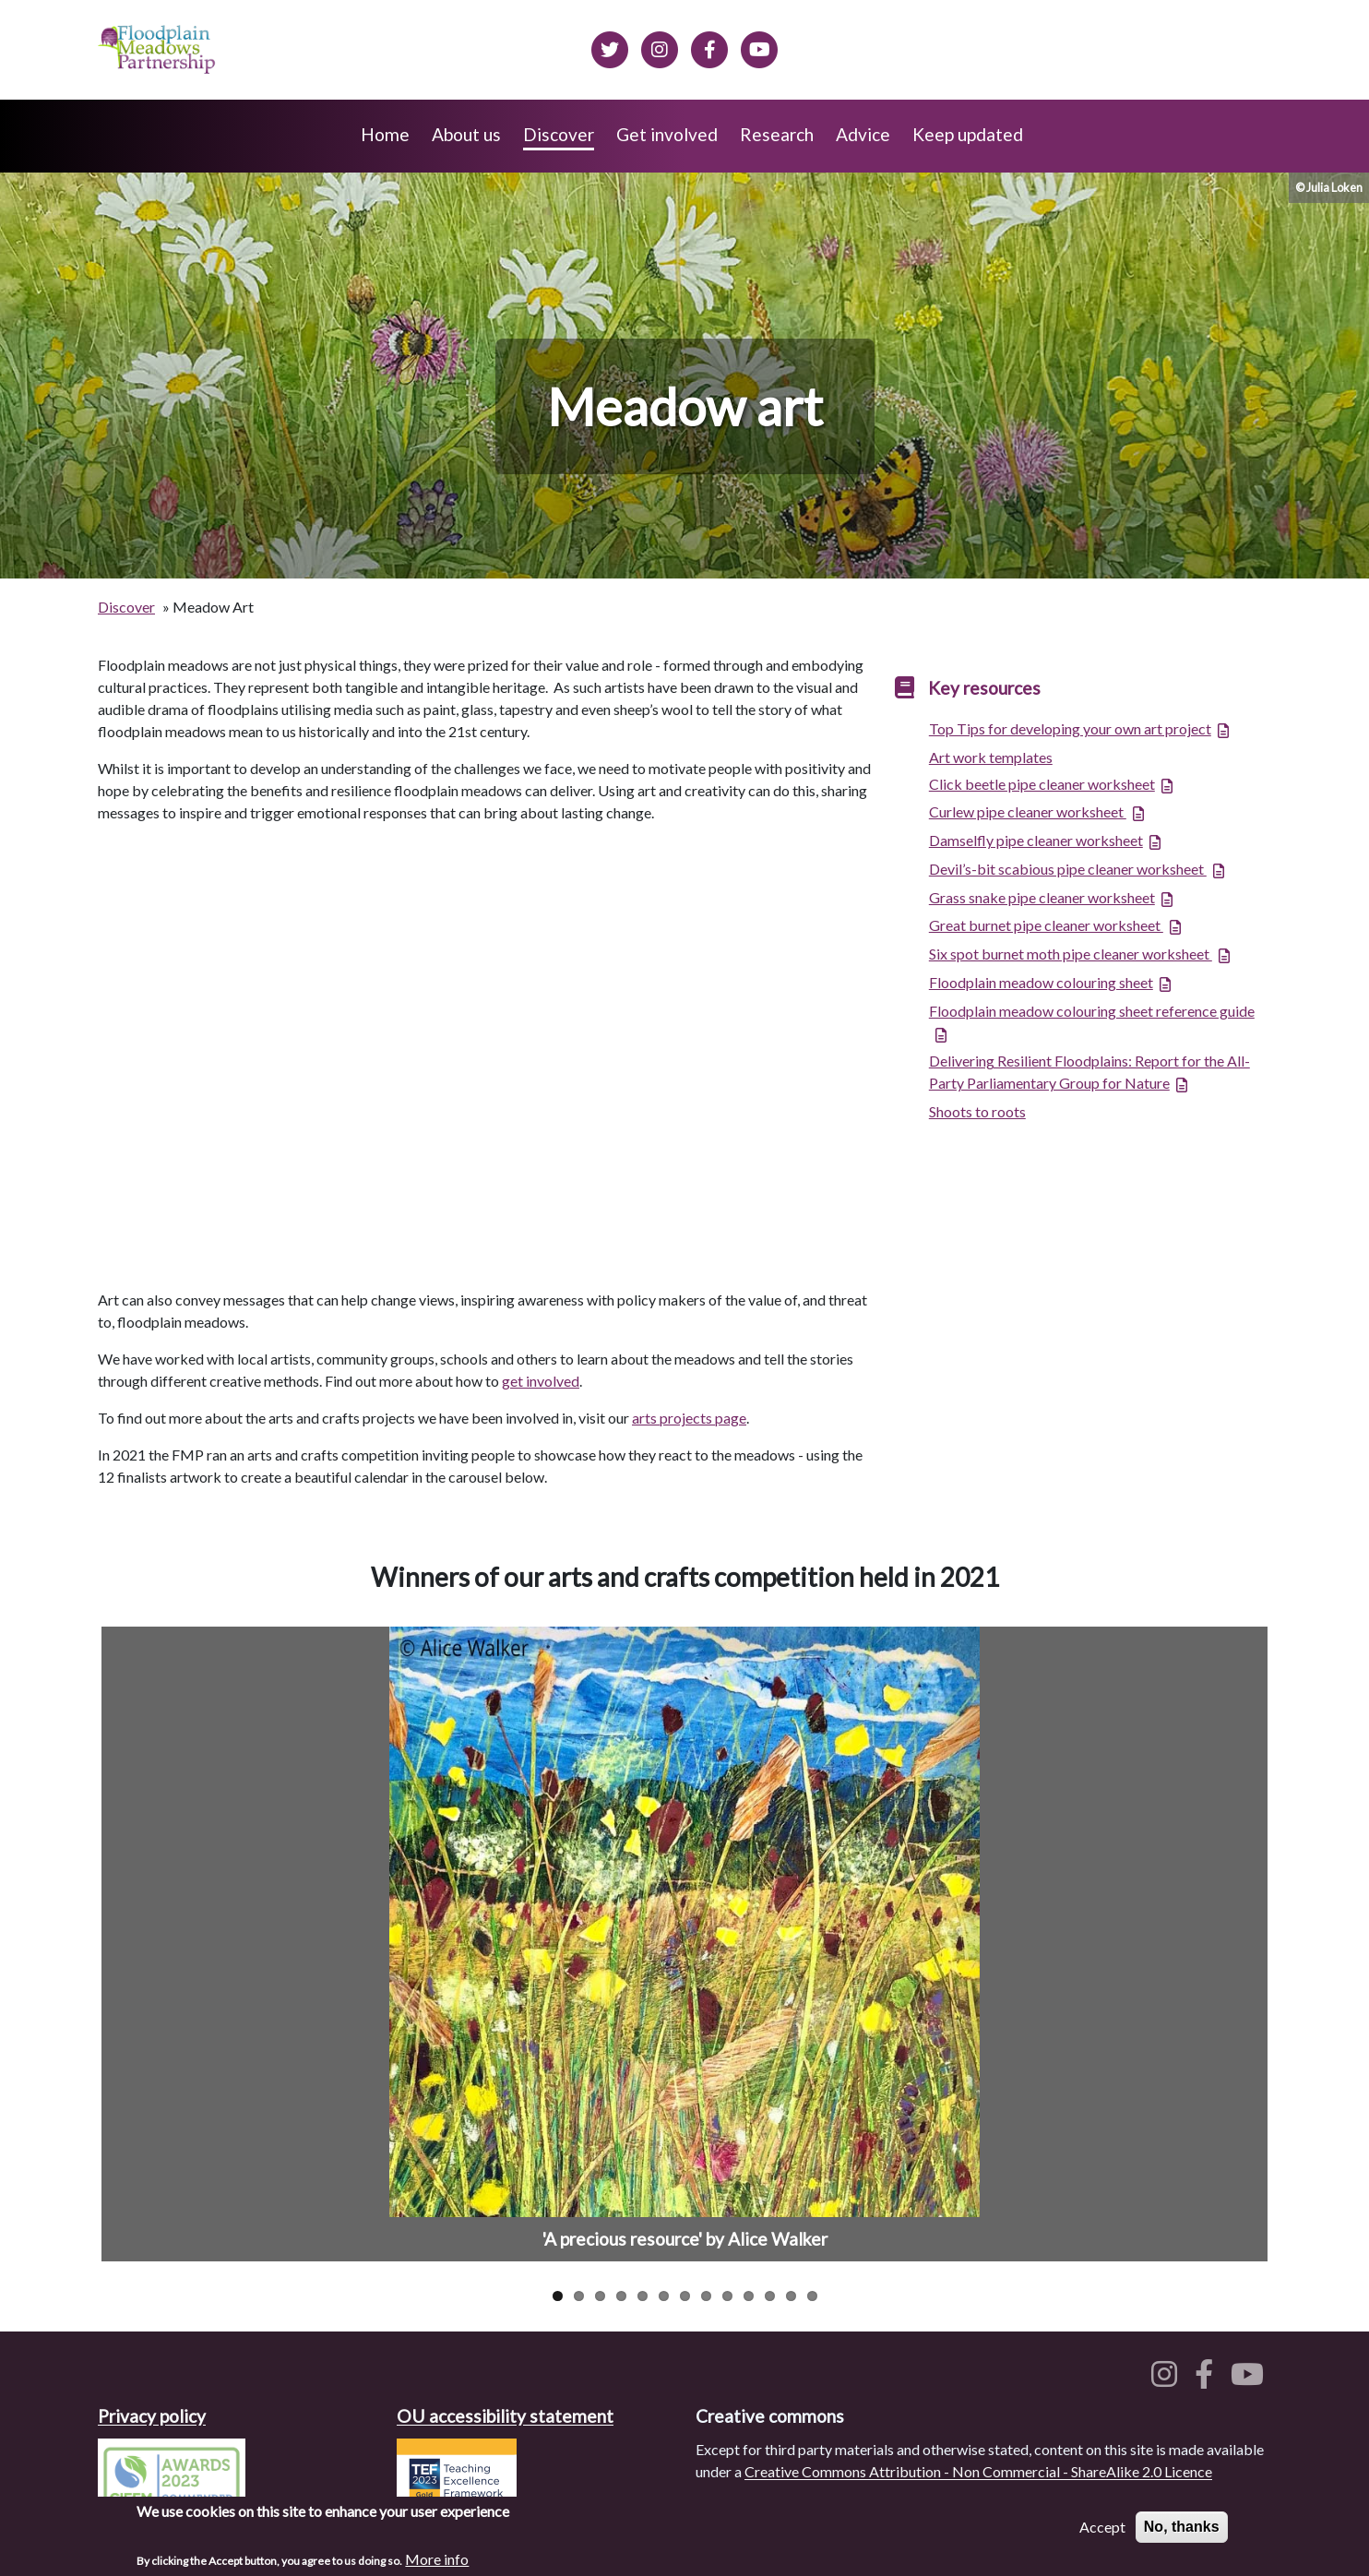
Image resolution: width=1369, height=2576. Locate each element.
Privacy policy (152, 2416)
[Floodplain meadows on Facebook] (709, 47)
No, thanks (1182, 2526)
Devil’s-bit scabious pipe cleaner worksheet (1068, 868)
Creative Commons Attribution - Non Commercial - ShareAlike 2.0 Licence (978, 2471)
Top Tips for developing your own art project (1070, 728)
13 (812, 2296)
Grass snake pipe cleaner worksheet (1042, 897)
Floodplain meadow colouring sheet (1041, 982)
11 (770, 2296)
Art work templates (991, 757)
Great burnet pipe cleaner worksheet (1046, 925)
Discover (558, 134)
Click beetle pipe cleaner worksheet (1042, 784)
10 (749, 2296)
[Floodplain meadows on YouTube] (1251, 2379)
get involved (540, 1380)
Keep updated (967, 134)
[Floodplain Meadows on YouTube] (759, 47)
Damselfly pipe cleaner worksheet (1036, 840)
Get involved (667, 134)
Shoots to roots (977, 1111)
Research (777, 134)
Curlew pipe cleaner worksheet (1027, 811)
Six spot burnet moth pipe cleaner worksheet (1070, 953)
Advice (863, 134)
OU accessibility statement (505, 2416)
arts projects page (689, 1417)
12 (791, 2296)
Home (385, 134)
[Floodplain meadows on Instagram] (660, 47)
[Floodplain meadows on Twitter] (610, 47)
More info (437, 2559)
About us (466, 134)
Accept (1102, 2526)
